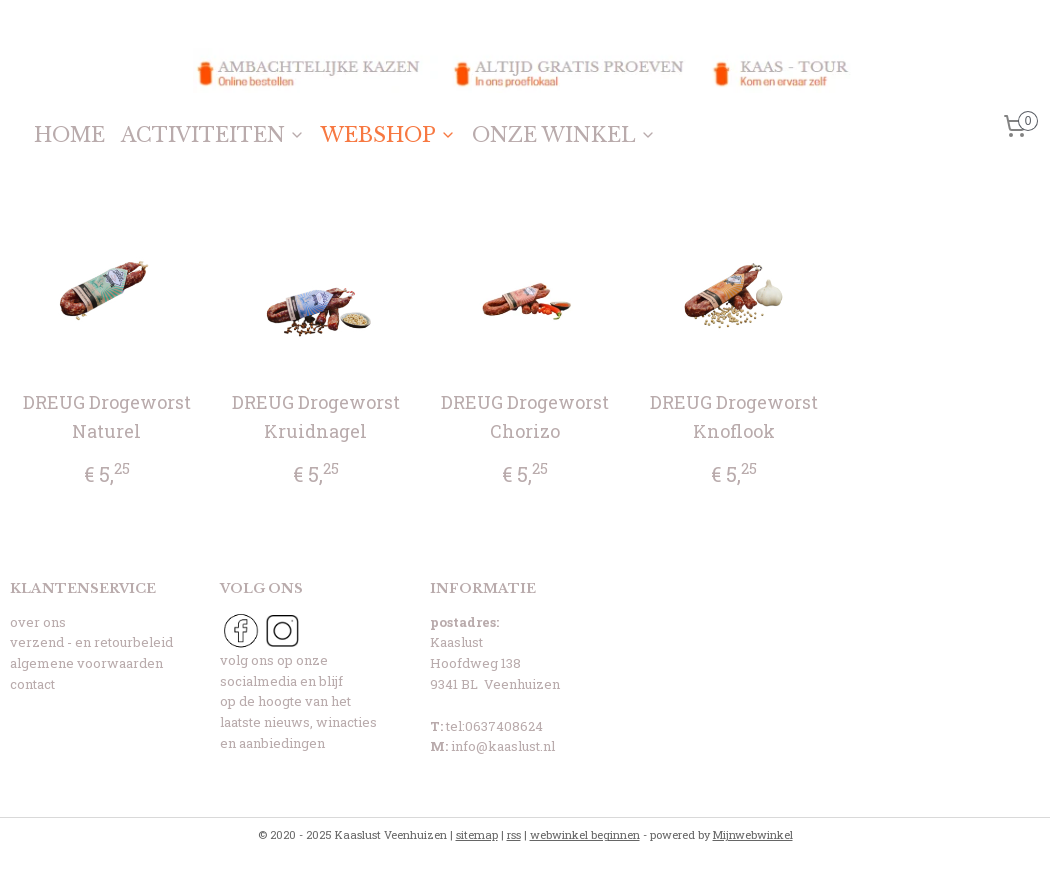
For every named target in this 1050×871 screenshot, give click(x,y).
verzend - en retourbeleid (91, 642)
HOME (69, 135)
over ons (38, 622)
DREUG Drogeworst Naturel (107, 416)
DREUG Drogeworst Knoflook (734, 416)
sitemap (477, 834)
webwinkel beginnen (585, 834)
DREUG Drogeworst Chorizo (525, 416)
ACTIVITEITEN (213, 135)
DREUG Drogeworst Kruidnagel (316, 416)
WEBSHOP (388, 135)
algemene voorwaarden (86, 663)
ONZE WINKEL (564, 135)
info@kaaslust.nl (503, 746)
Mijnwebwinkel (753, 834)
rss (514, 834)
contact (32, 684)
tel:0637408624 (494, 726)
